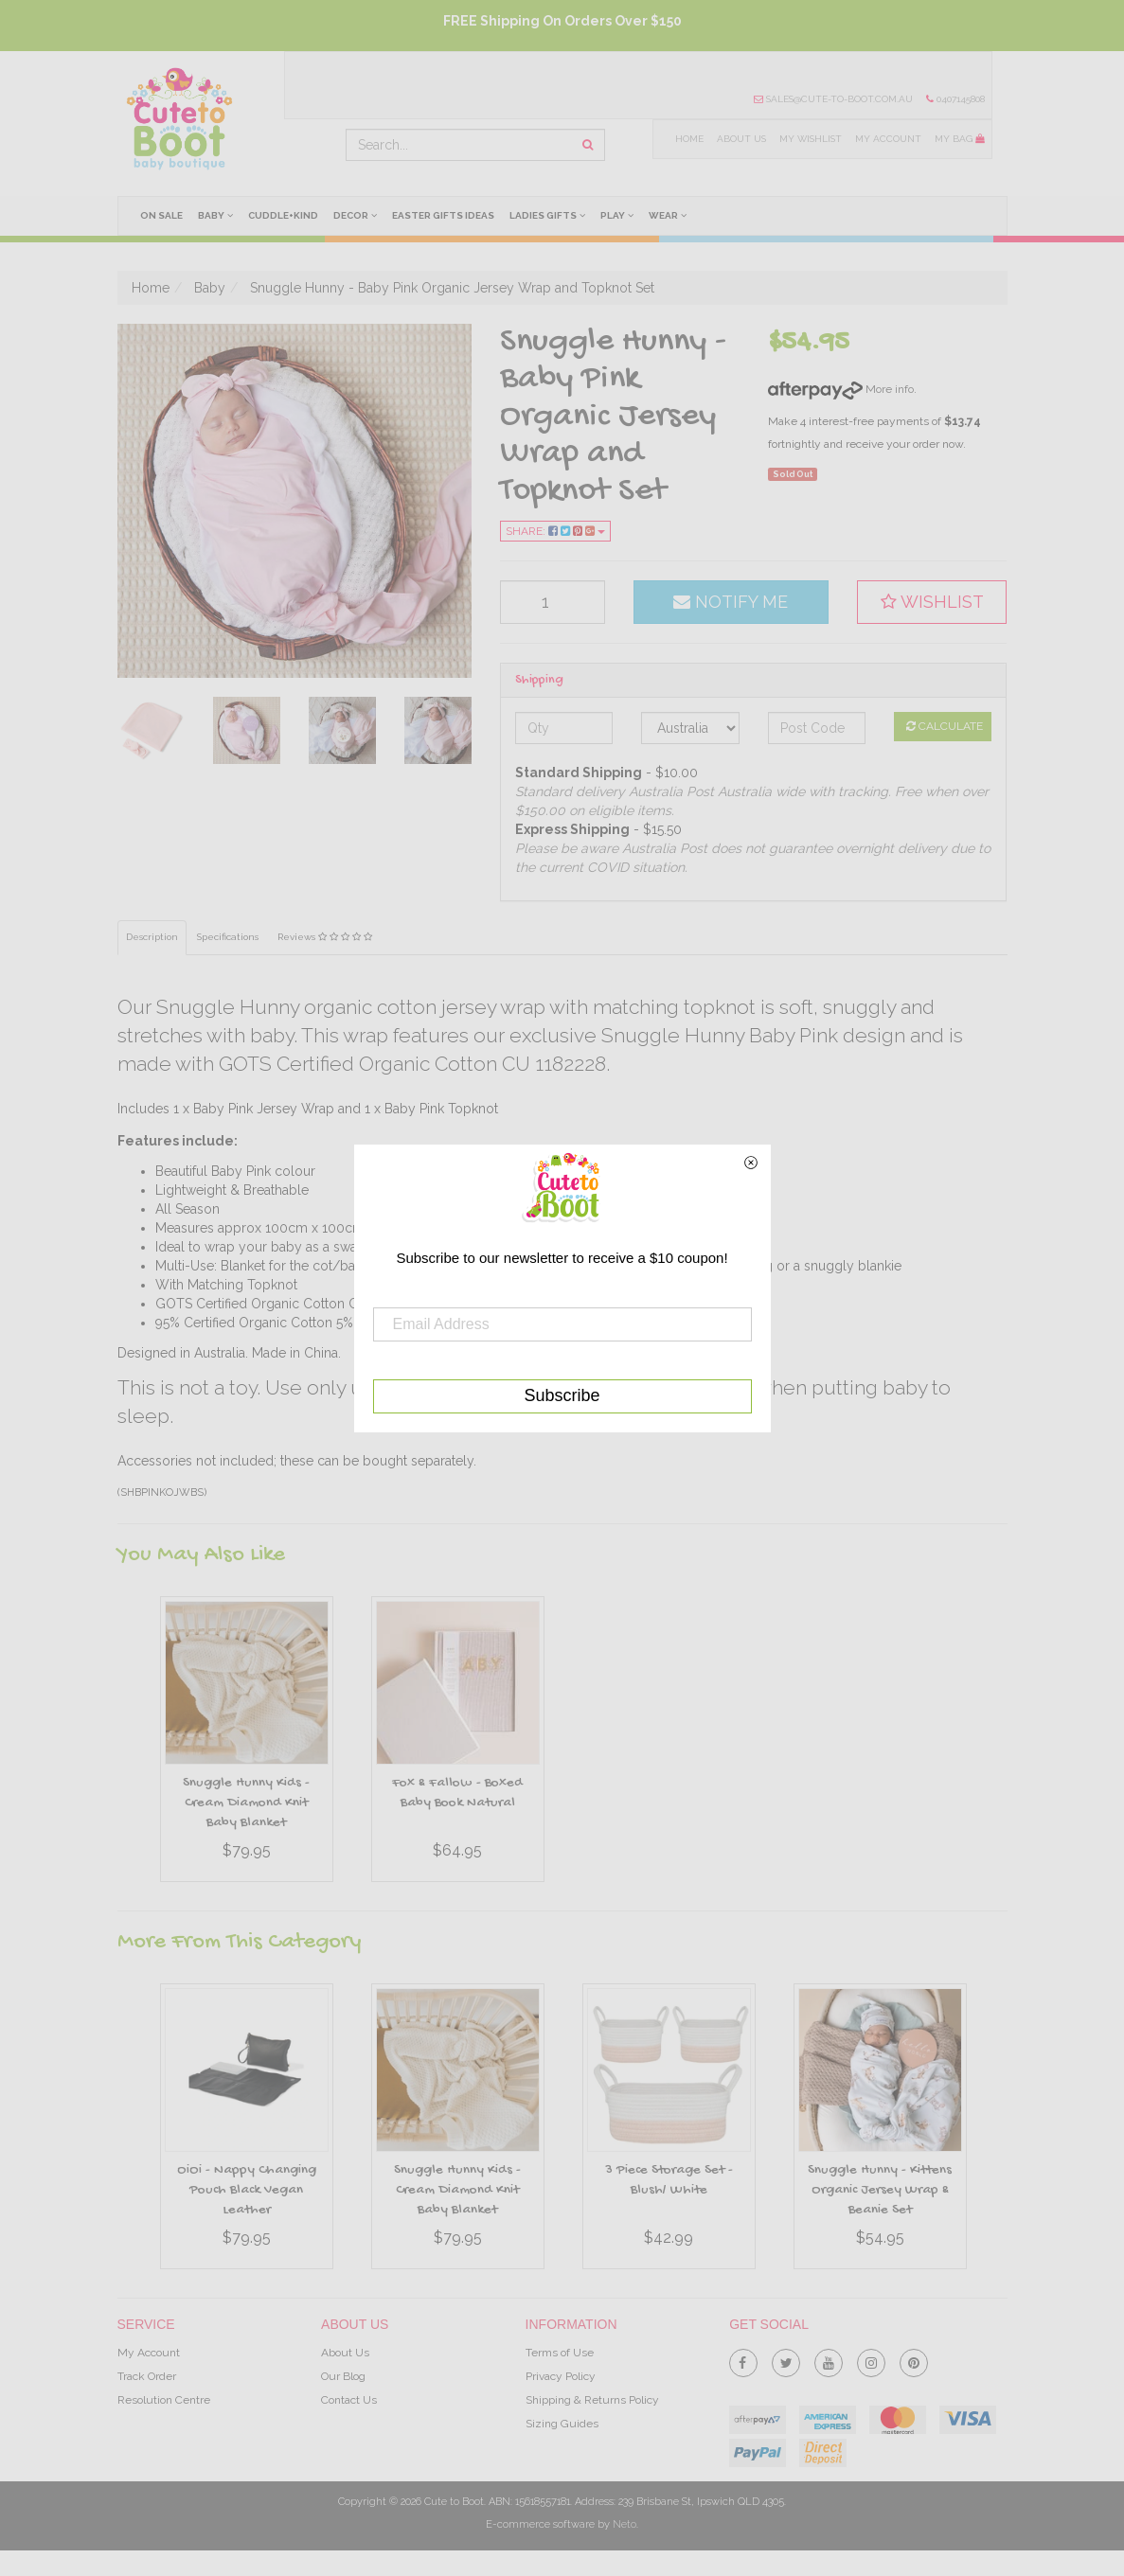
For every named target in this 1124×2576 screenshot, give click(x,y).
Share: (555, 531)
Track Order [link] (146, 2376)
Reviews (327, 937)
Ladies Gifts (549, 214)
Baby (215, 214)
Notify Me (730, 602)
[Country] (690, 728)
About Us (739, 138)
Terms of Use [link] (560, 2352)
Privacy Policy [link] (561, 2376)
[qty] (552, 602)
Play (619, 214)
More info (841, 389)
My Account (888, 138)
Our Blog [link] (343, 2376)
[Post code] (816, 728)
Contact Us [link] (349, 2400)
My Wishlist (810, 138)
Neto (624, 2524)
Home (687, 138)
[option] (247, 1744)
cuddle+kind (284, 215)
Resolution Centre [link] (163, 2400)
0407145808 (955, 99)
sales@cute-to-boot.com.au (833, 99)
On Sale (161, 215)
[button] (932, 602)
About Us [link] (345, 2352)
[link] (743, 2359)
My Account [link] (148, 2352)
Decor (356, 214)
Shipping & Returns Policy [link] (592, 2400)
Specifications (229, 937)
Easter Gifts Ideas (445, 215)
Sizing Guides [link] (562, 2423)
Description (152, 937)
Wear (670, 214)
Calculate (944, 726)
